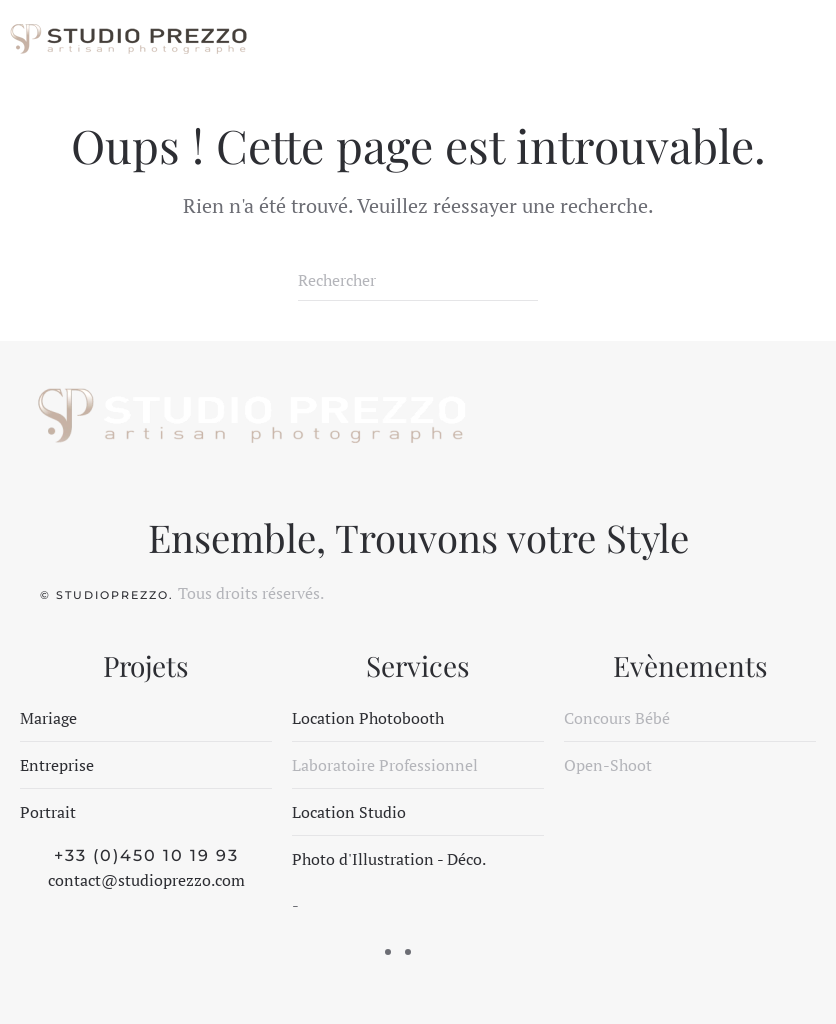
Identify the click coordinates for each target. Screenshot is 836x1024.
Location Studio (349, 812)
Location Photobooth (368, 718)
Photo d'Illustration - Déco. (389, 859)
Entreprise (57, 765)
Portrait (48, 812)
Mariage (48, 718)
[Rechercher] (418, 281)
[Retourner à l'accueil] (127, 40)
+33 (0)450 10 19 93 (146, 855)
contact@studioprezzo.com (146, 880)
